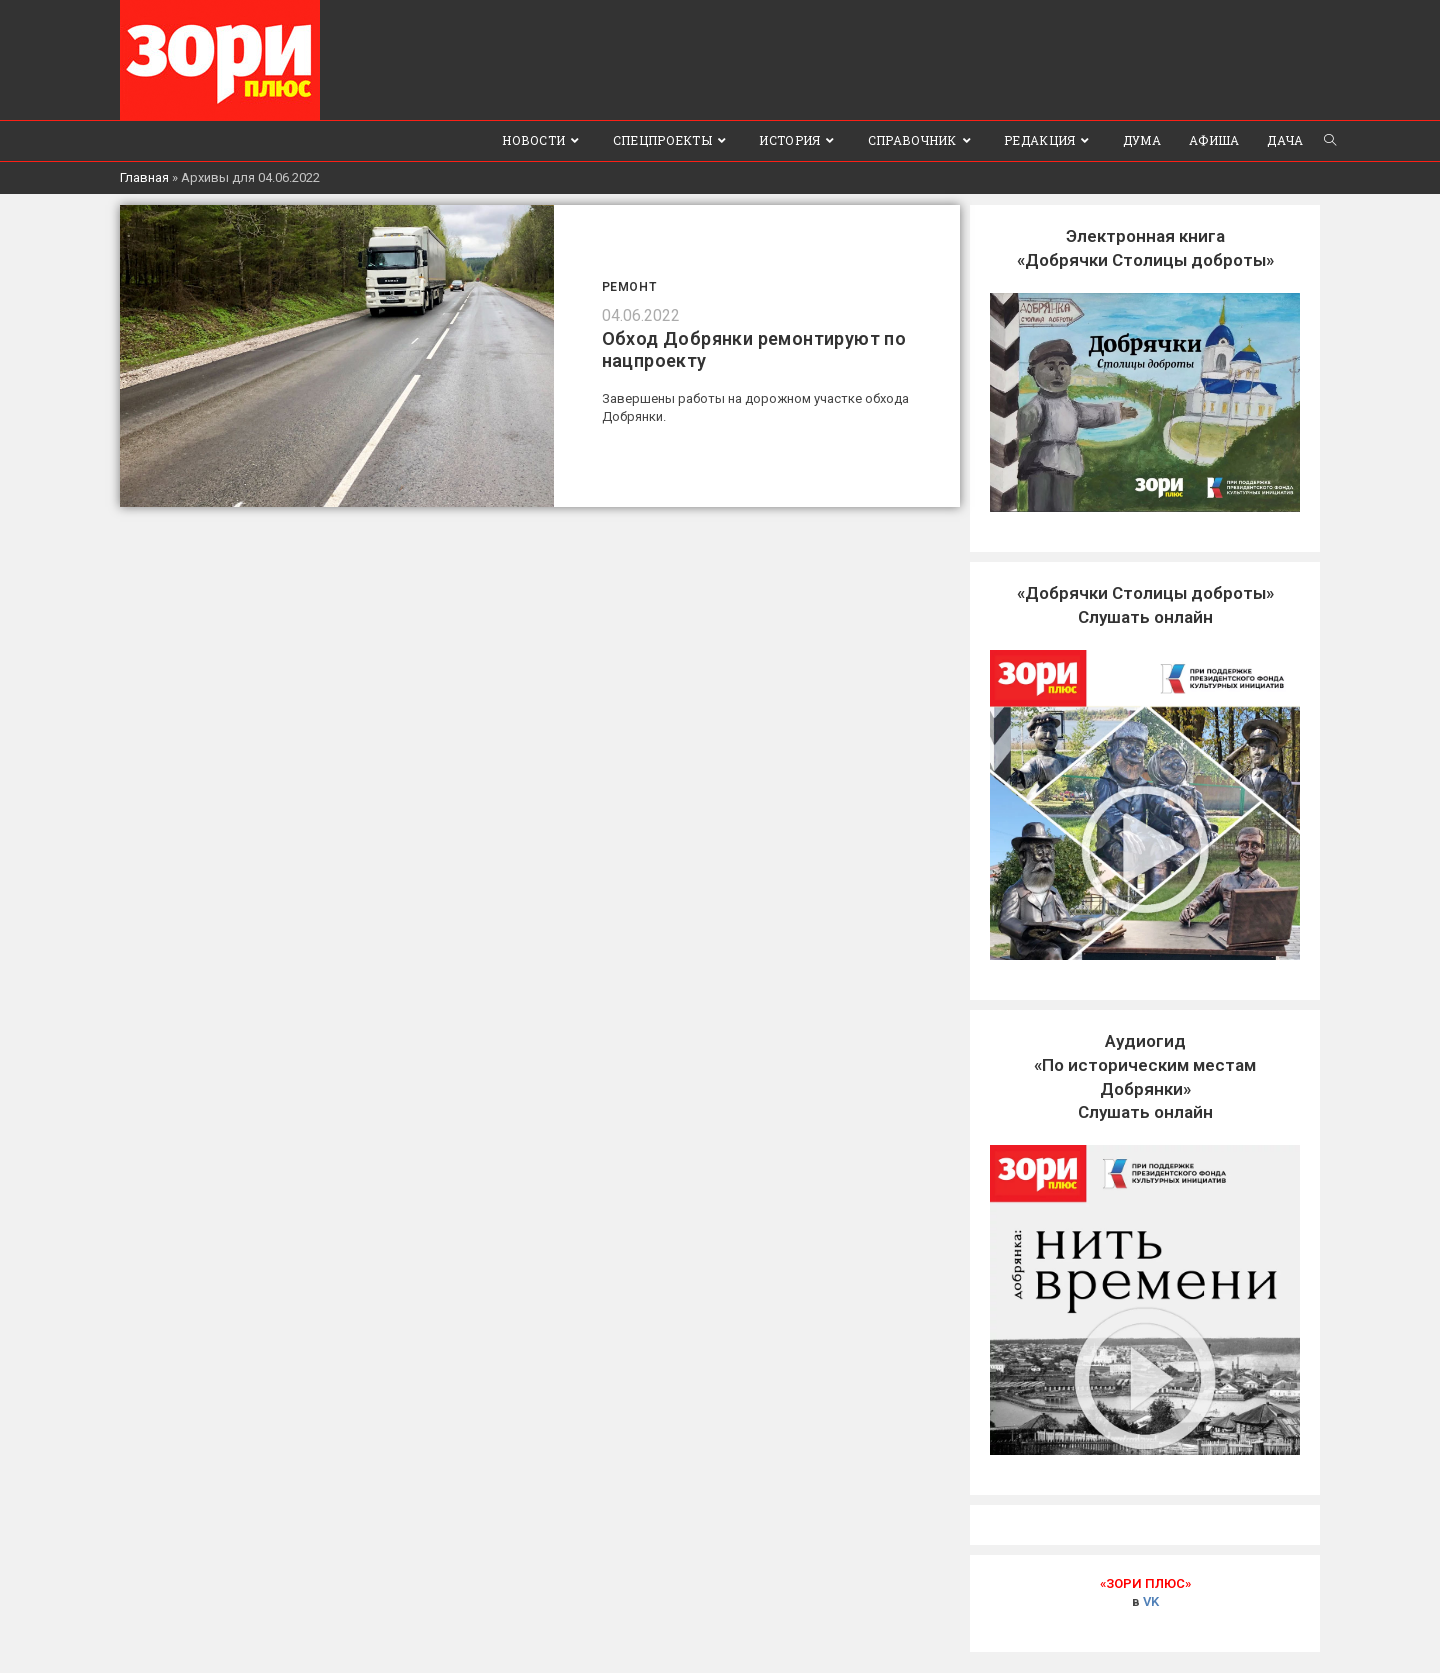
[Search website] (1330, 141)
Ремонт (629, 287)
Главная (144, 177)
